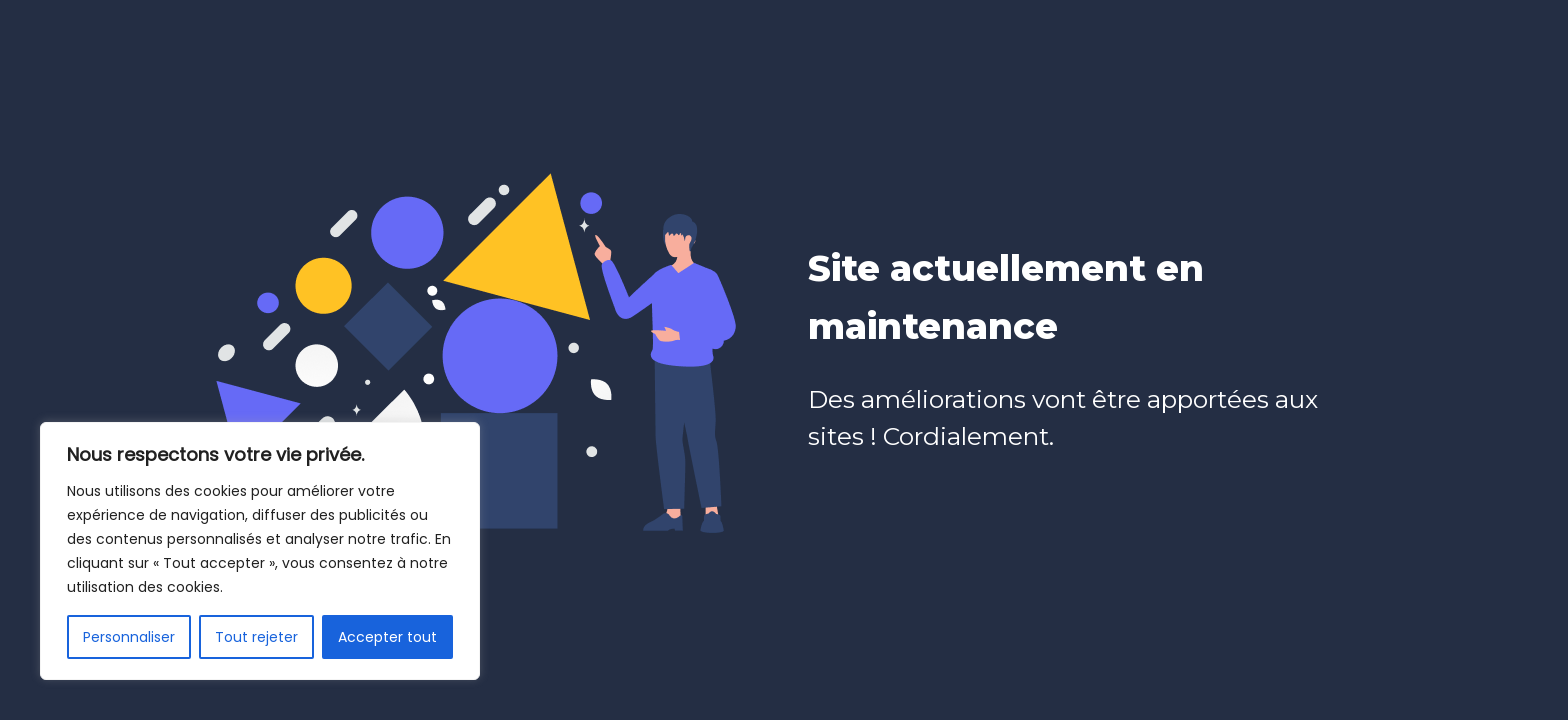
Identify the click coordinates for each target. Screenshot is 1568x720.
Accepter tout (387, 637)
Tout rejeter (256, 637)
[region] (260, 551)
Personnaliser (129, 637)
